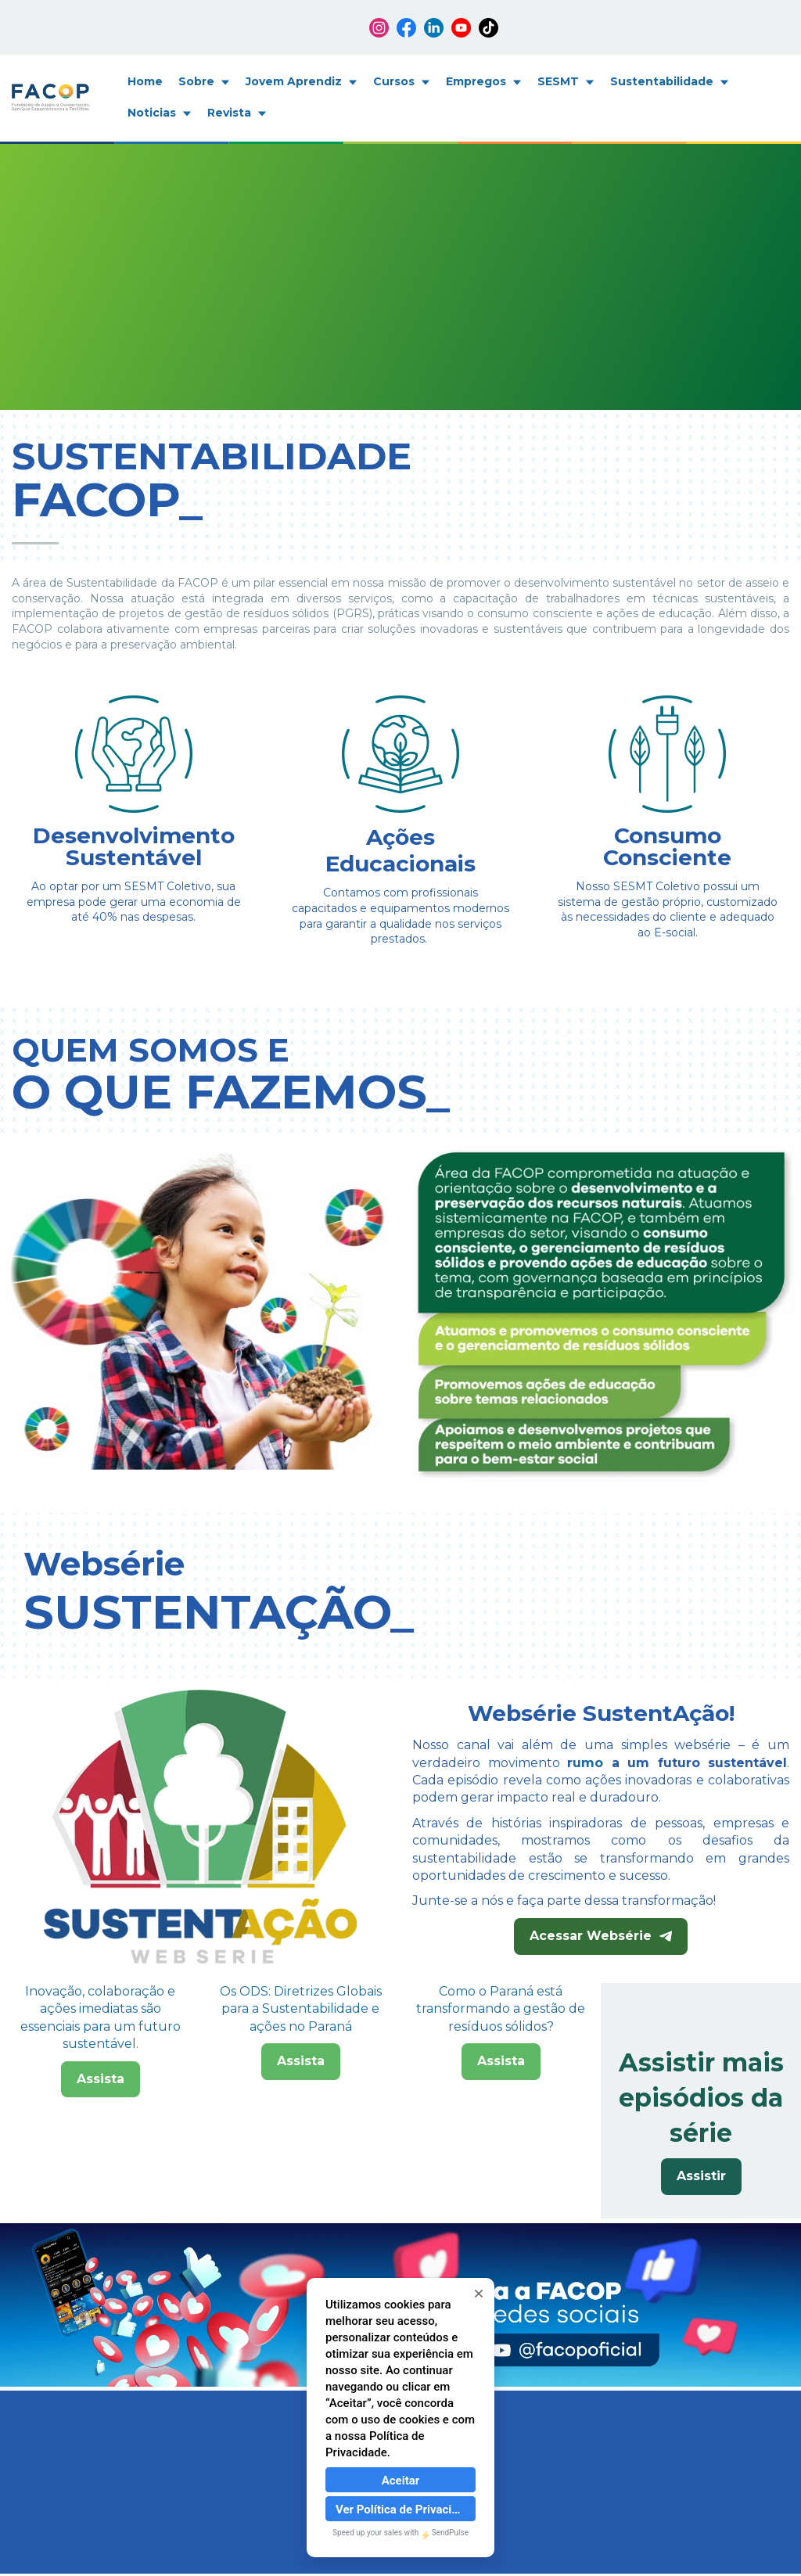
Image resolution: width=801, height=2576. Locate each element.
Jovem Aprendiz (301, 81)
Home (145, 81)
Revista (237, 113)
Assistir (701, 2175)
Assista (100, 2178)
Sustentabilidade (669, 81)
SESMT (565, 81)
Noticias (160, 113)
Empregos (484, 81)
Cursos (401, 81)
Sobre (204, 81)
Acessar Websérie (601, 1935)
